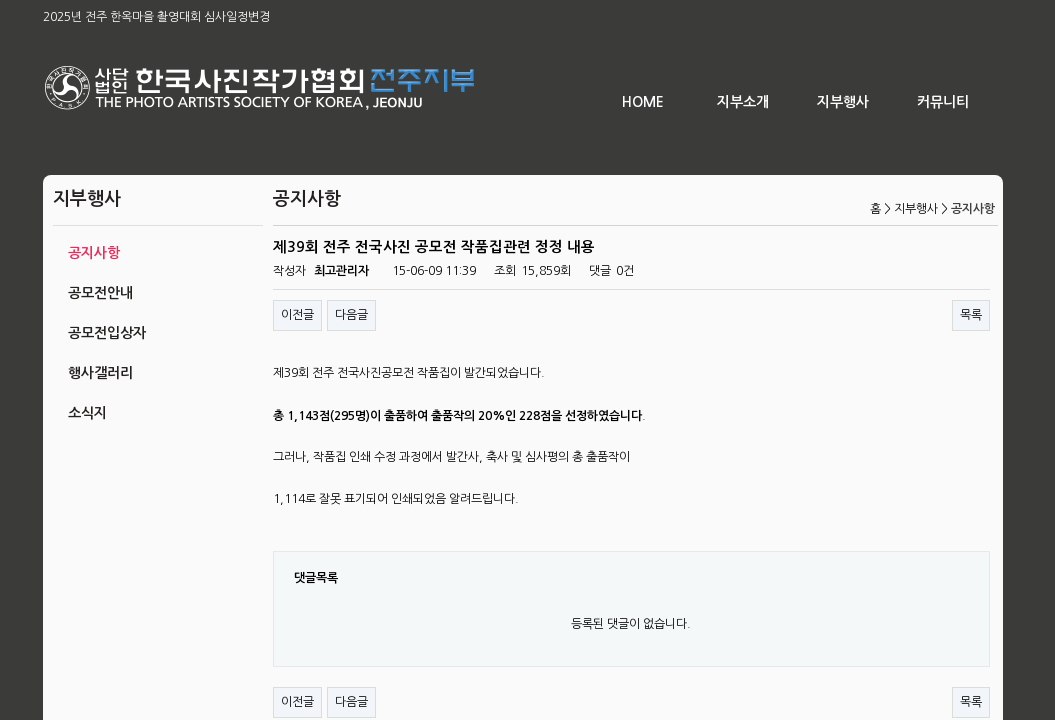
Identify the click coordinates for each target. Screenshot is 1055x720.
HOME (643, 102)
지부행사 (843, 102)
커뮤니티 (943, 102)
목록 (971, 315)
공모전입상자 (107, 333)
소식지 (87, 413)
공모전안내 (100, 293)
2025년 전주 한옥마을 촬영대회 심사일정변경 (156, 17)
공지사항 (94, 253)
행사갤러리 (100, 373)
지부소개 (743, 102)
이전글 (297, 315)
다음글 (351, 315)
